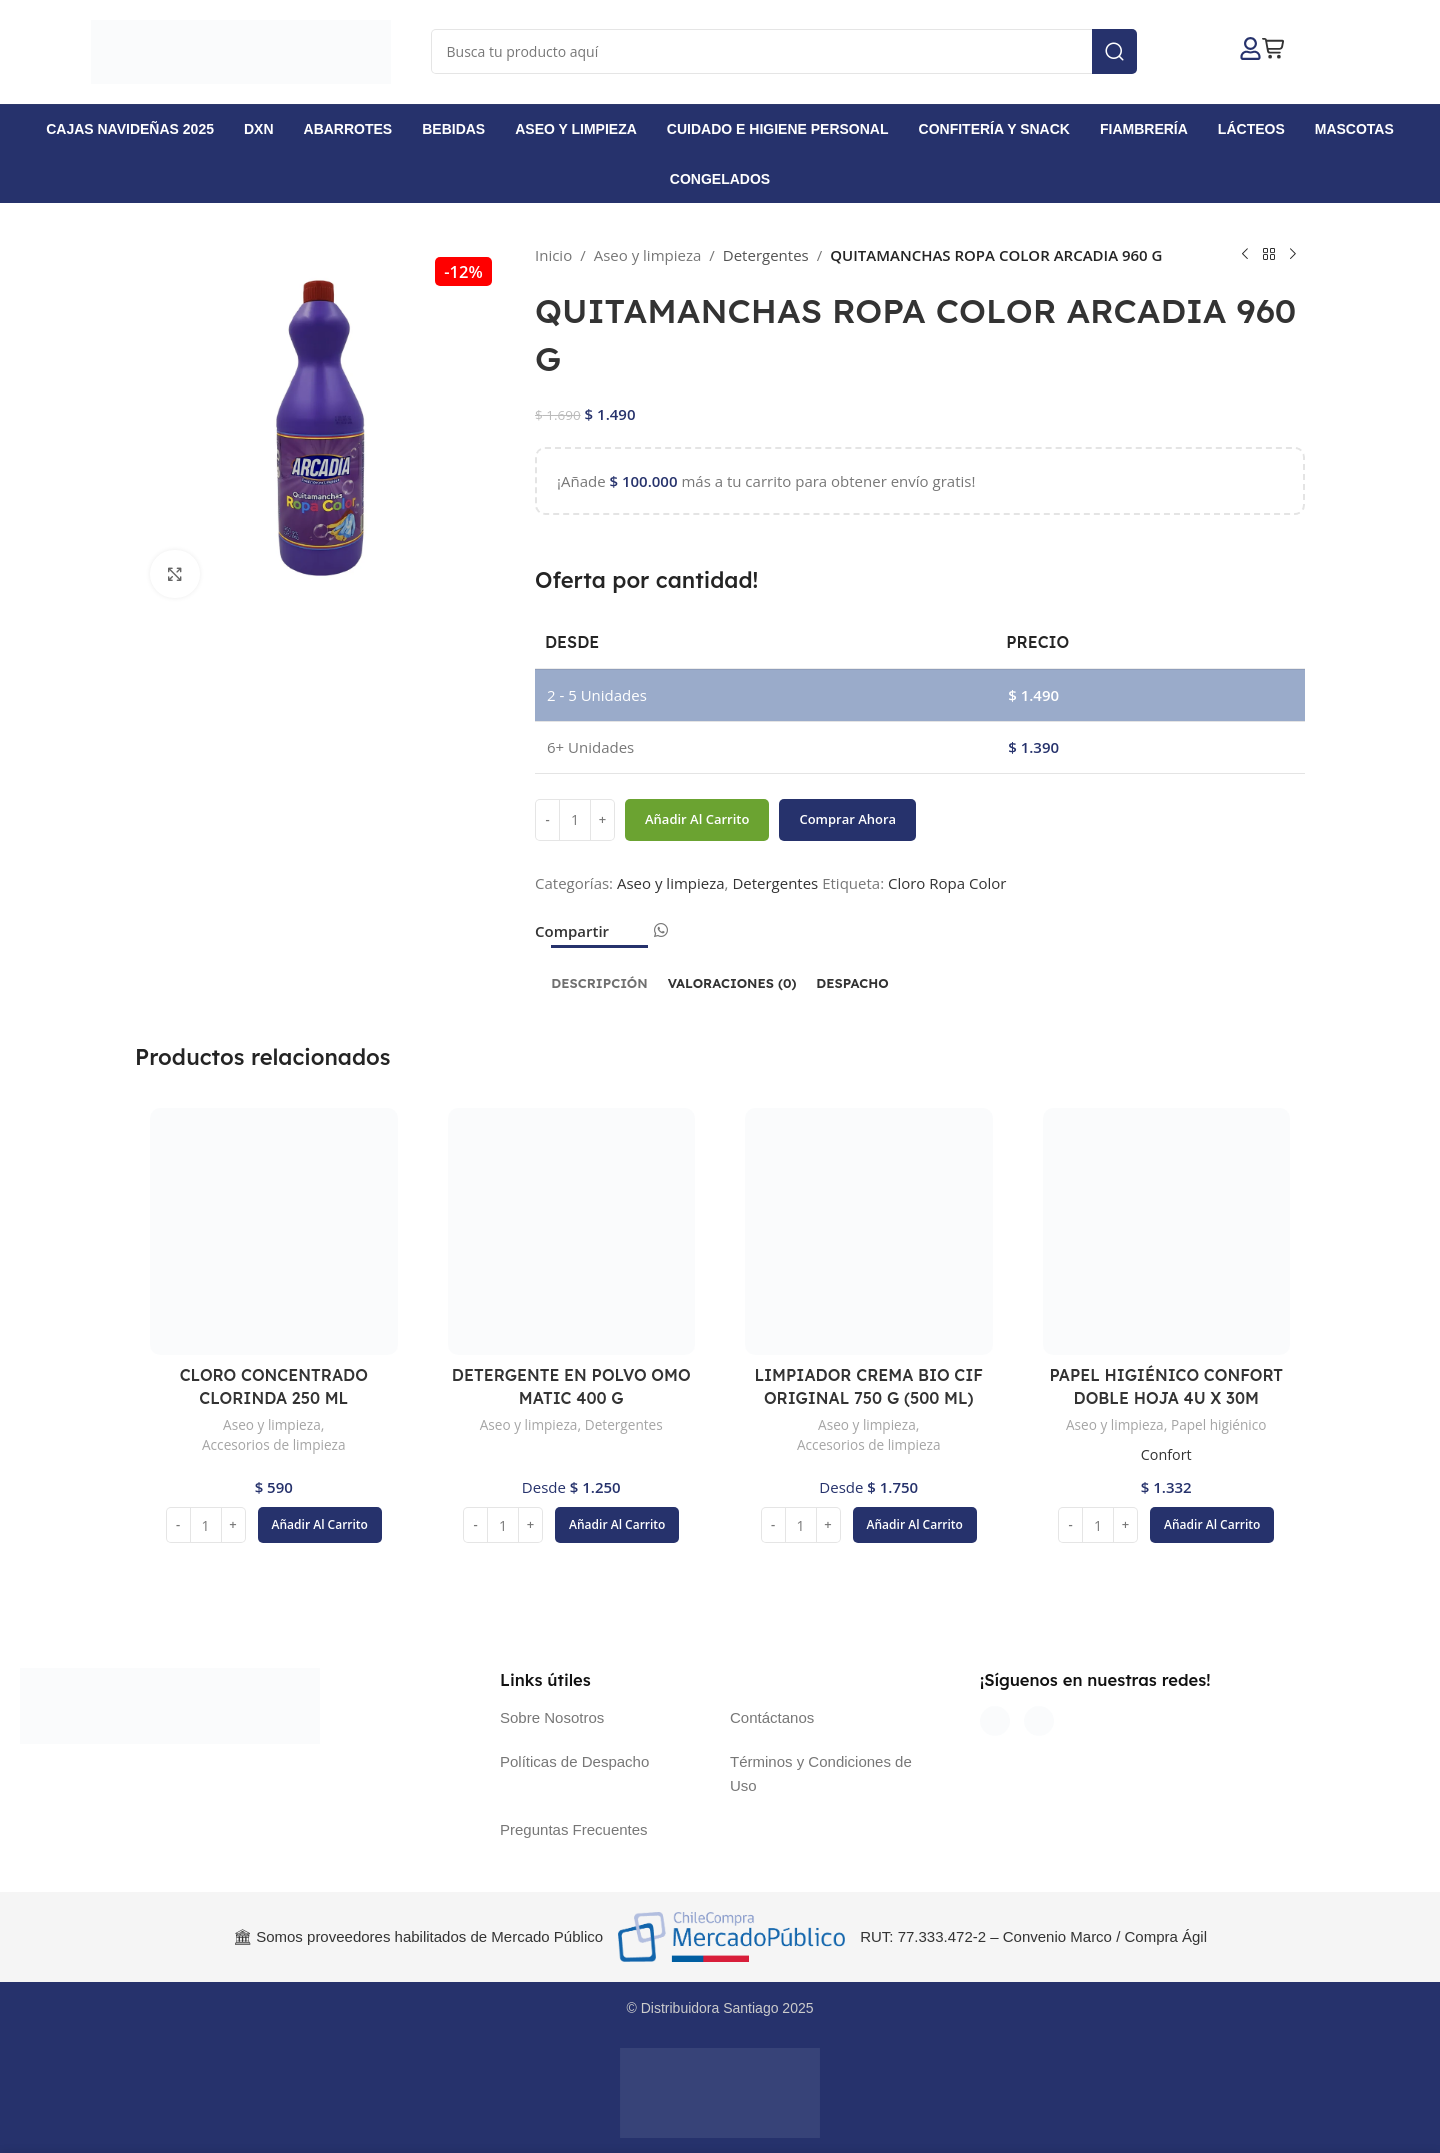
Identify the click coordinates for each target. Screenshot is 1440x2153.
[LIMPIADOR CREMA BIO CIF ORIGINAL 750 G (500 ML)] (869, 1232)
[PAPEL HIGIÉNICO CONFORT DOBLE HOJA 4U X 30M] (1167, 1232)
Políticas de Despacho (574, 1761)
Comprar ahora (847, 819)
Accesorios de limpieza (274, 1444)
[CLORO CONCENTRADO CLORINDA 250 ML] (274, 1232)
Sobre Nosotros (552, 1717)
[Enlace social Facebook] (619, 936)
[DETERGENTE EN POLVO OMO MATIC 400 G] (572, 1232)
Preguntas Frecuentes (574, 1829)
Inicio (553, 255)
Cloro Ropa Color (947, 883)
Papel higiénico (1221, 1424)
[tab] (599, 974)
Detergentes (766, 255)
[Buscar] (784, 51)
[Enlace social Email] (636, 936)
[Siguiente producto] (1293, 255)
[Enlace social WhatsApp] (660, 930)
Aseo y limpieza (648, 255)
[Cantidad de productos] (575, 820)
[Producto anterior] (1245, 255)
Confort (1166, 1454)
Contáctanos (772, 1717)
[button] (320, 1525)
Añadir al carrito (697, 819)
